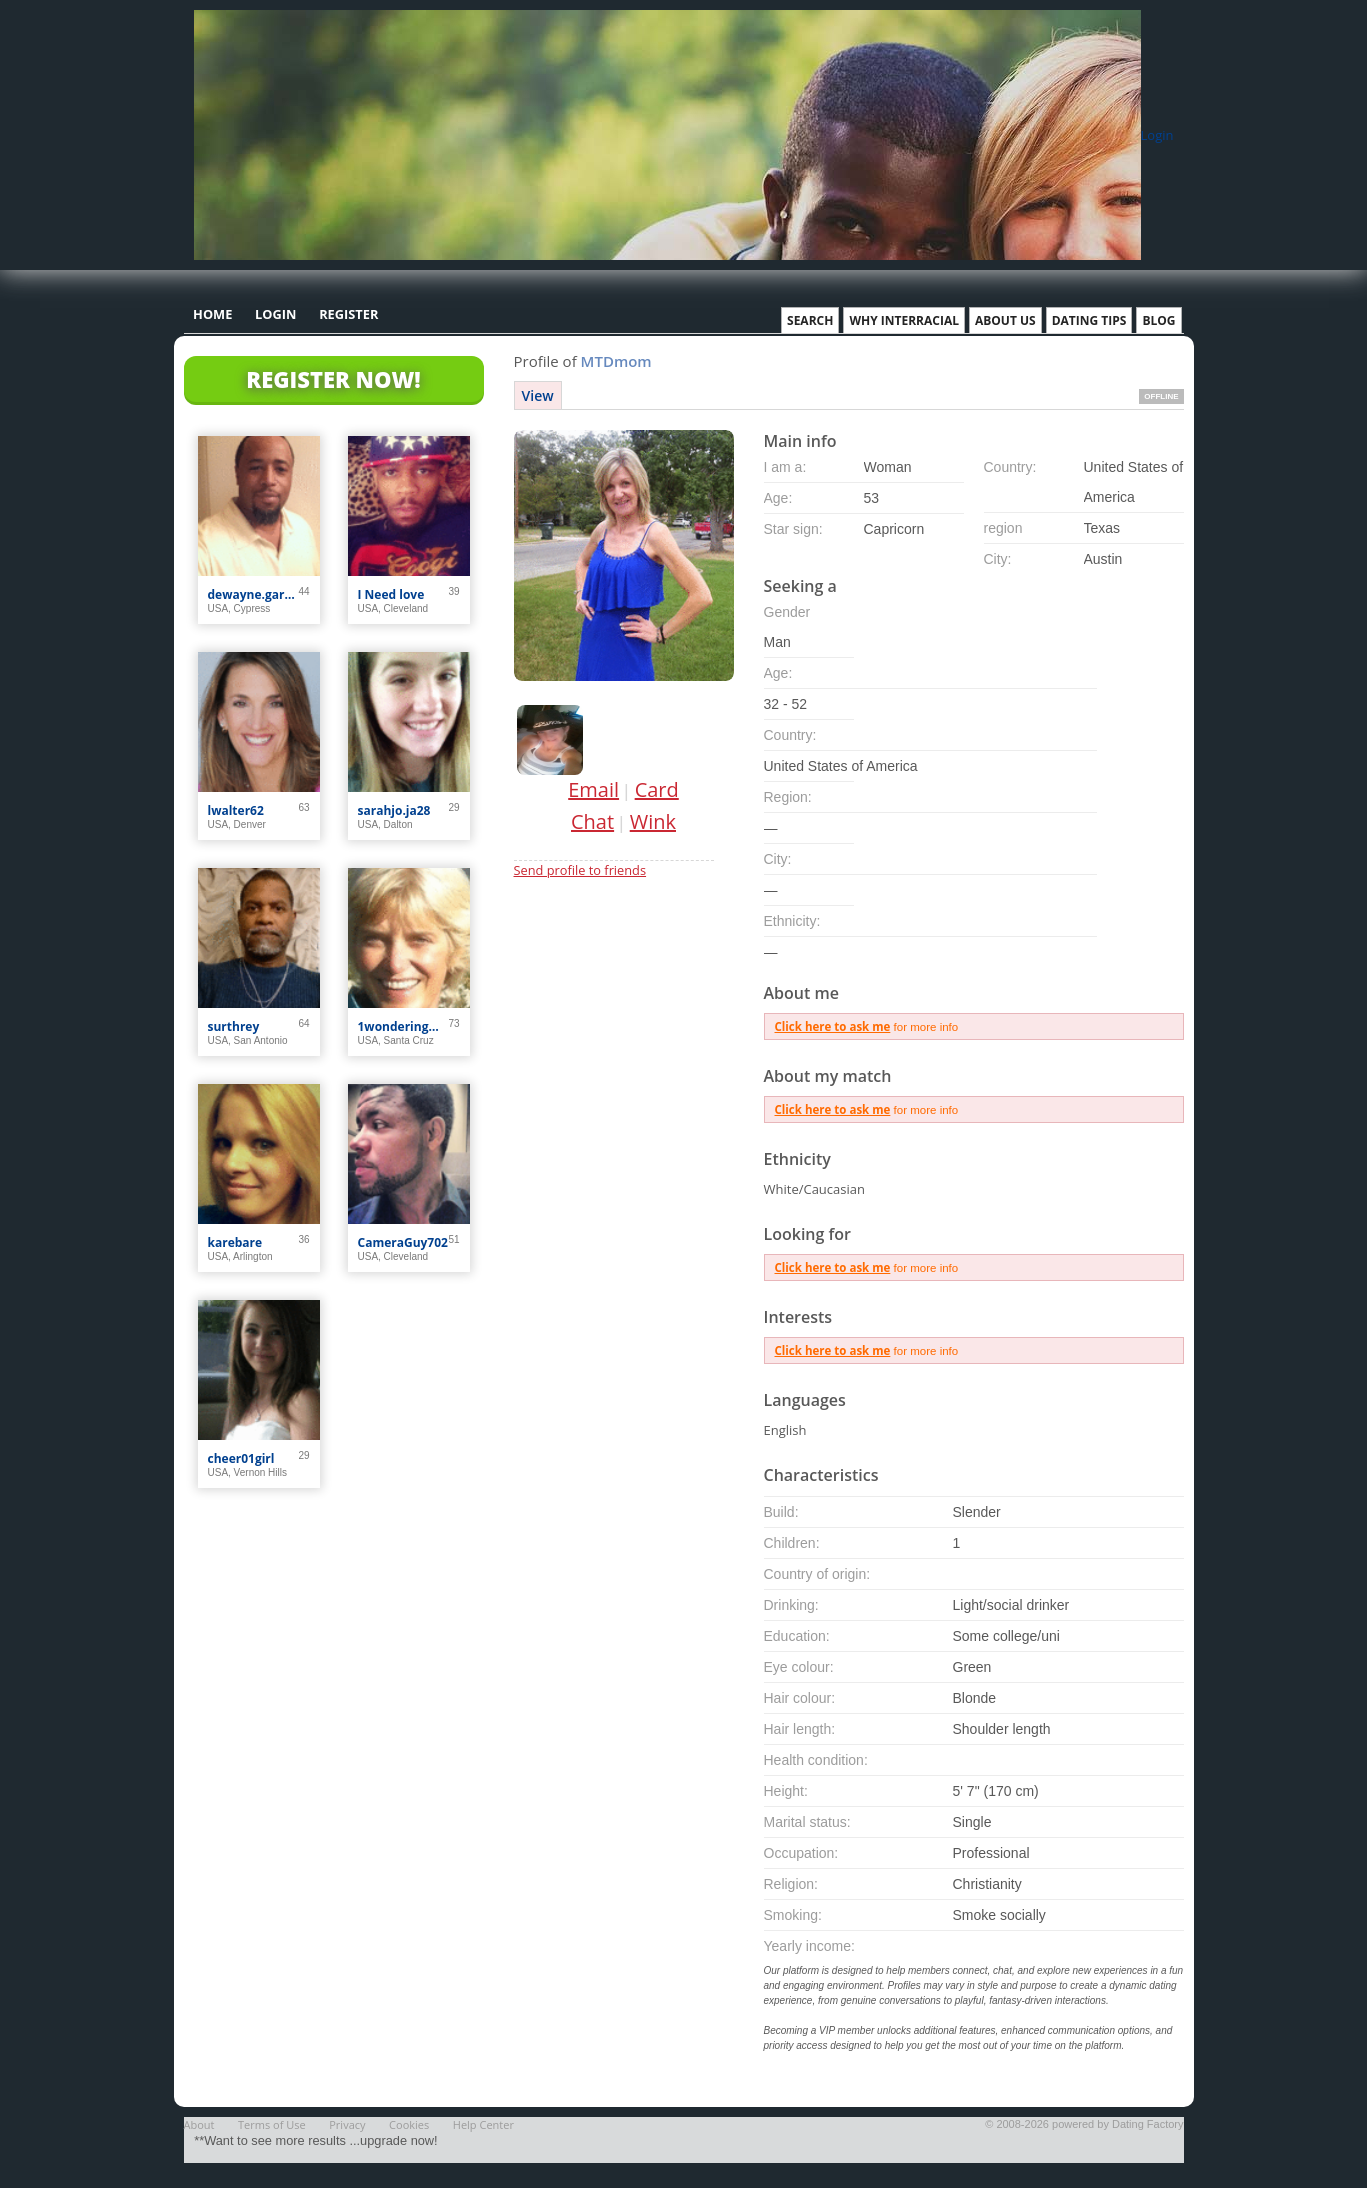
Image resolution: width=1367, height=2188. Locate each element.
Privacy (347, 2124)
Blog (1158, 320)
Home (212, 314)
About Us (1005, 320)
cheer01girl (241, 1458)
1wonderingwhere (403, 1026)
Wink (653, 821)
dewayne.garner (253, 594)
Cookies (409, 2124)
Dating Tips (1089, 320)
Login (1157, 135)
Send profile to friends (580, 870)
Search (810, 320)
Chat (592, 821)
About (199, 2124)
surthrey (234, 1026)
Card (657, 789)
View (538, 395)
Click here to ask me (833, 1026)
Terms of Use (272, 2124)
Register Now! (333, 379)
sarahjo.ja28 (394, 810)
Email (593, 789)
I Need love (391, 594)
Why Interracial (904, 320)
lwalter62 (236, 810)
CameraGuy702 (403, 1242)
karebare (235, 1242)
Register (348, 314)
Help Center (483, 2124)
